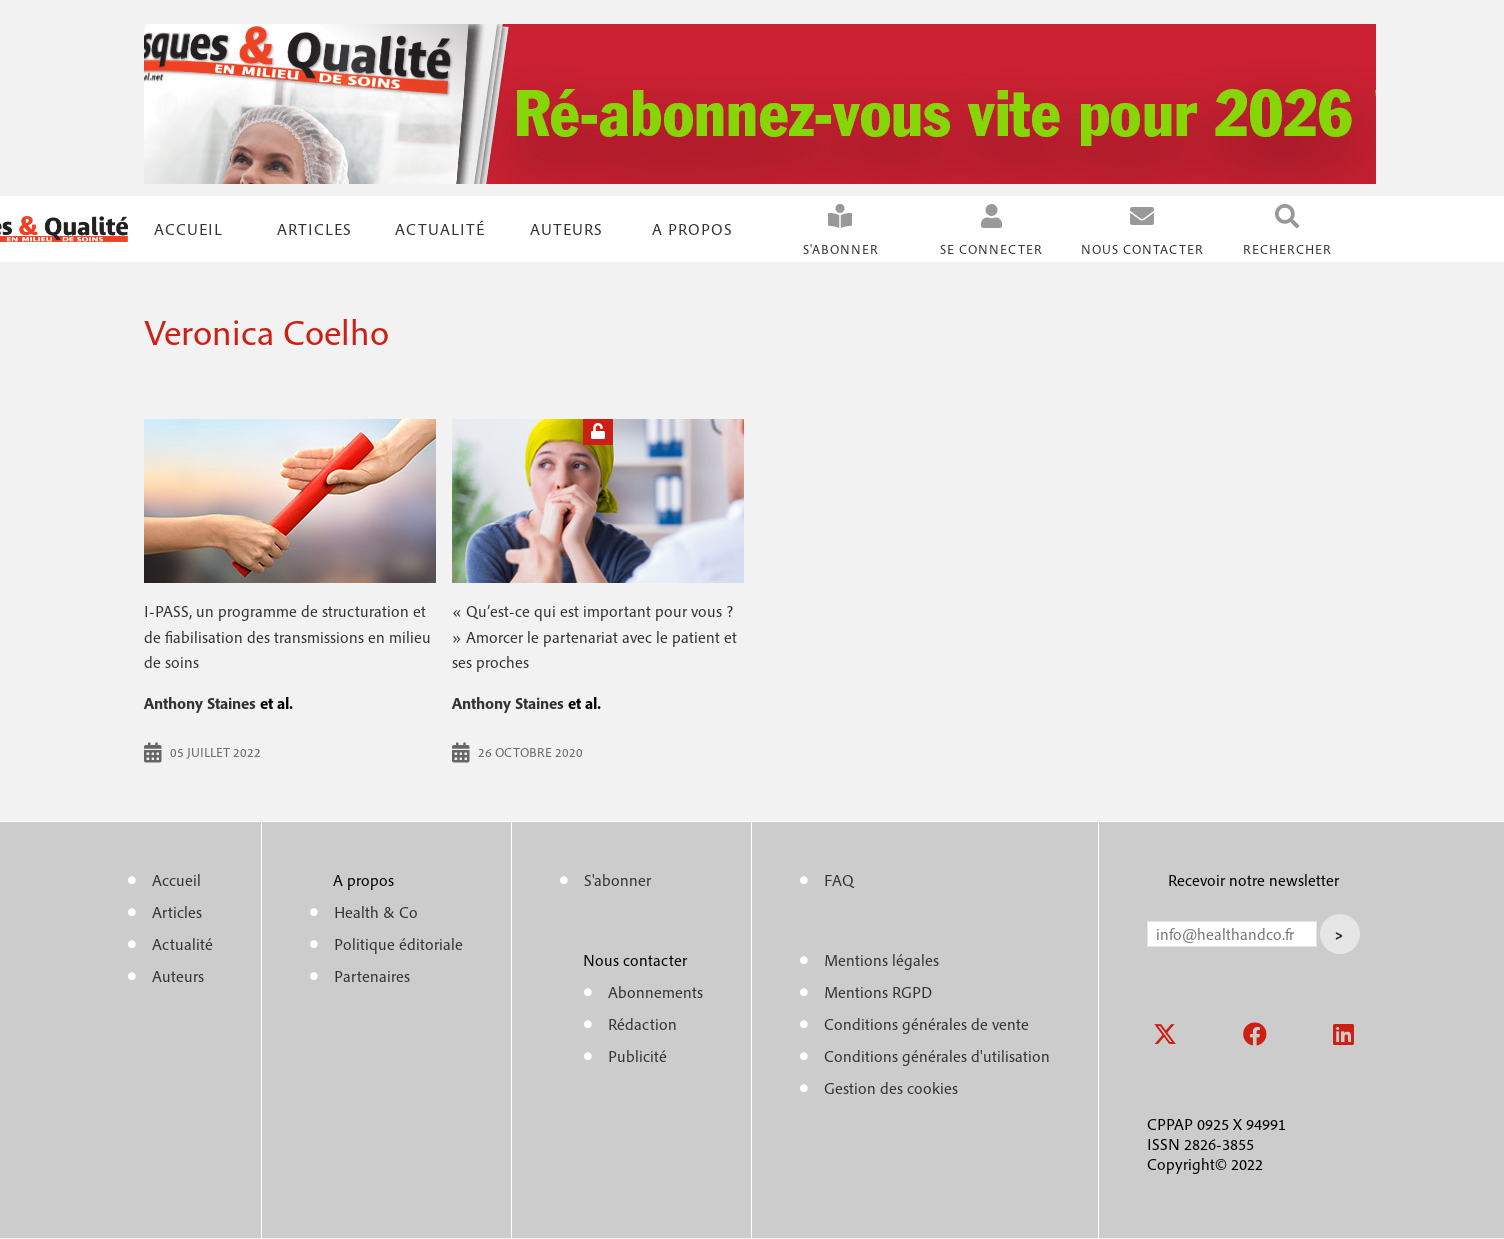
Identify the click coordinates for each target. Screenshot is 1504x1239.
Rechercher (1287, 249)
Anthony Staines (200, 703)
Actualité (440, 229)
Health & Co (376, 912)
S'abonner (841, 249)
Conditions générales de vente (926, 1024)
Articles (177, 912)
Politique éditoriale (398, 944)
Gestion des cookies (891, 1088)
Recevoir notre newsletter (1253, 880)
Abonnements (655, 992)
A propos (692, 229)
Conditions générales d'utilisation (937, 1056)
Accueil (188, 229)
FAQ (839, 880)
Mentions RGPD (878, 992)
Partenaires (372, 976)
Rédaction (642, 1024)
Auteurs (566, 229)
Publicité (637, 1056)
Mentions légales (881, 960)
